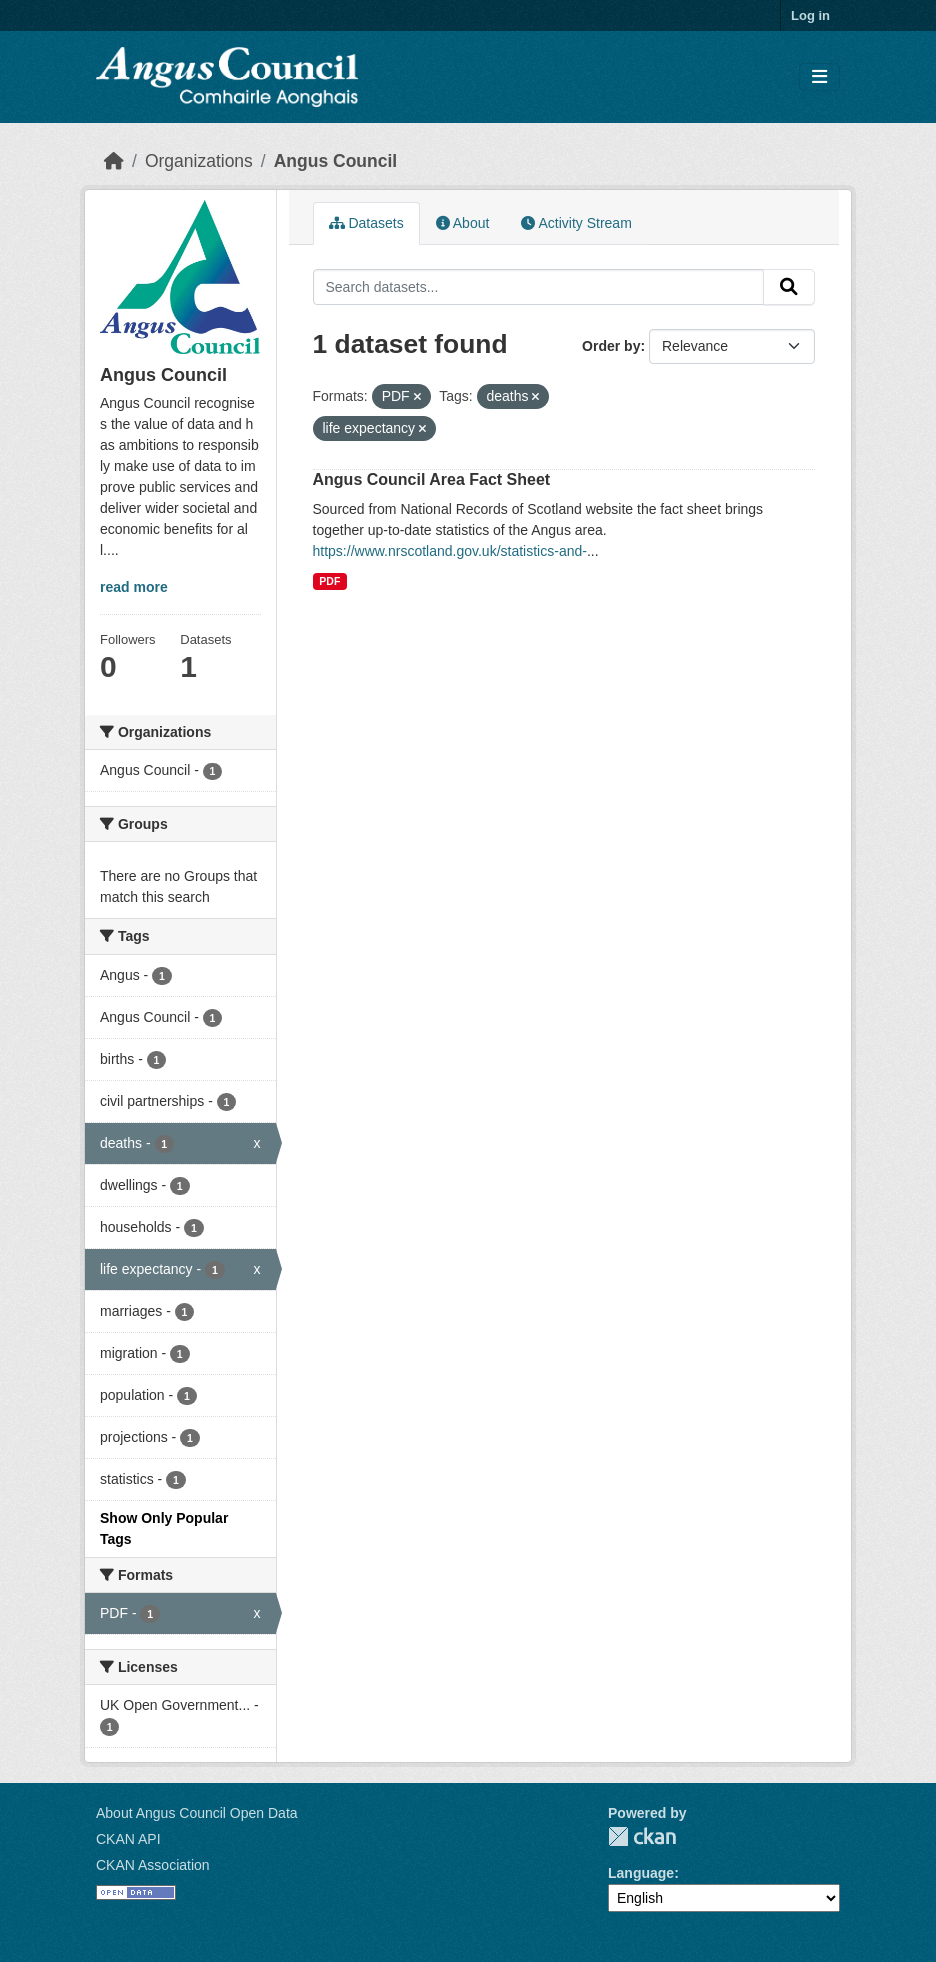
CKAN (642, 1836)
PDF (329, 581)
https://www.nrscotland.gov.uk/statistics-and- (450, 551)
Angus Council (335, 161)
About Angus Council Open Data (197, 1813)
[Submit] (789, 287)
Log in (810, 15)
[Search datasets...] (539, 287)
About (463, 223)
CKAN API (128, 1839)
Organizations (199, 161)
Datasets (366, 223)
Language (641, 1873)
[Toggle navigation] (819, 77)
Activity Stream (576, 223)
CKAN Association (153, 1865)
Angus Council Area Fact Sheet (432, 479)
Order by (611, 346)
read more (134, 587)
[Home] (114, 161)
